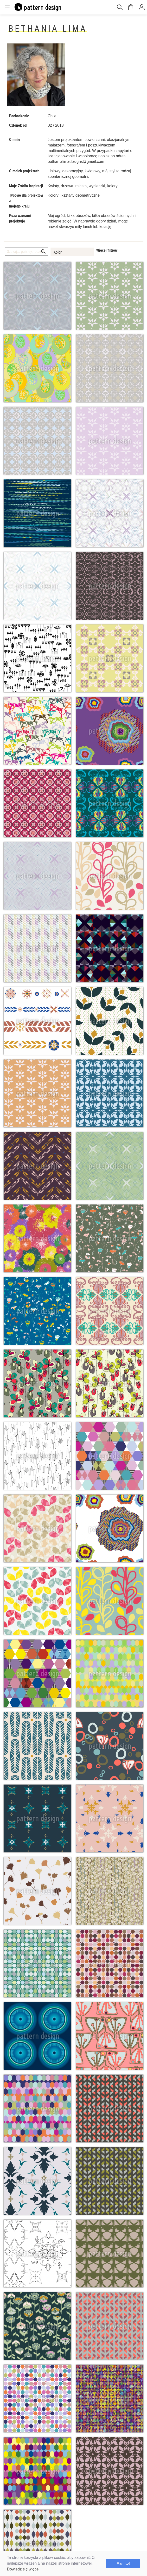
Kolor (57, 252)
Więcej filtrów (106, 250)
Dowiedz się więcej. (24, 2569)
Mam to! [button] (123, 2563)
